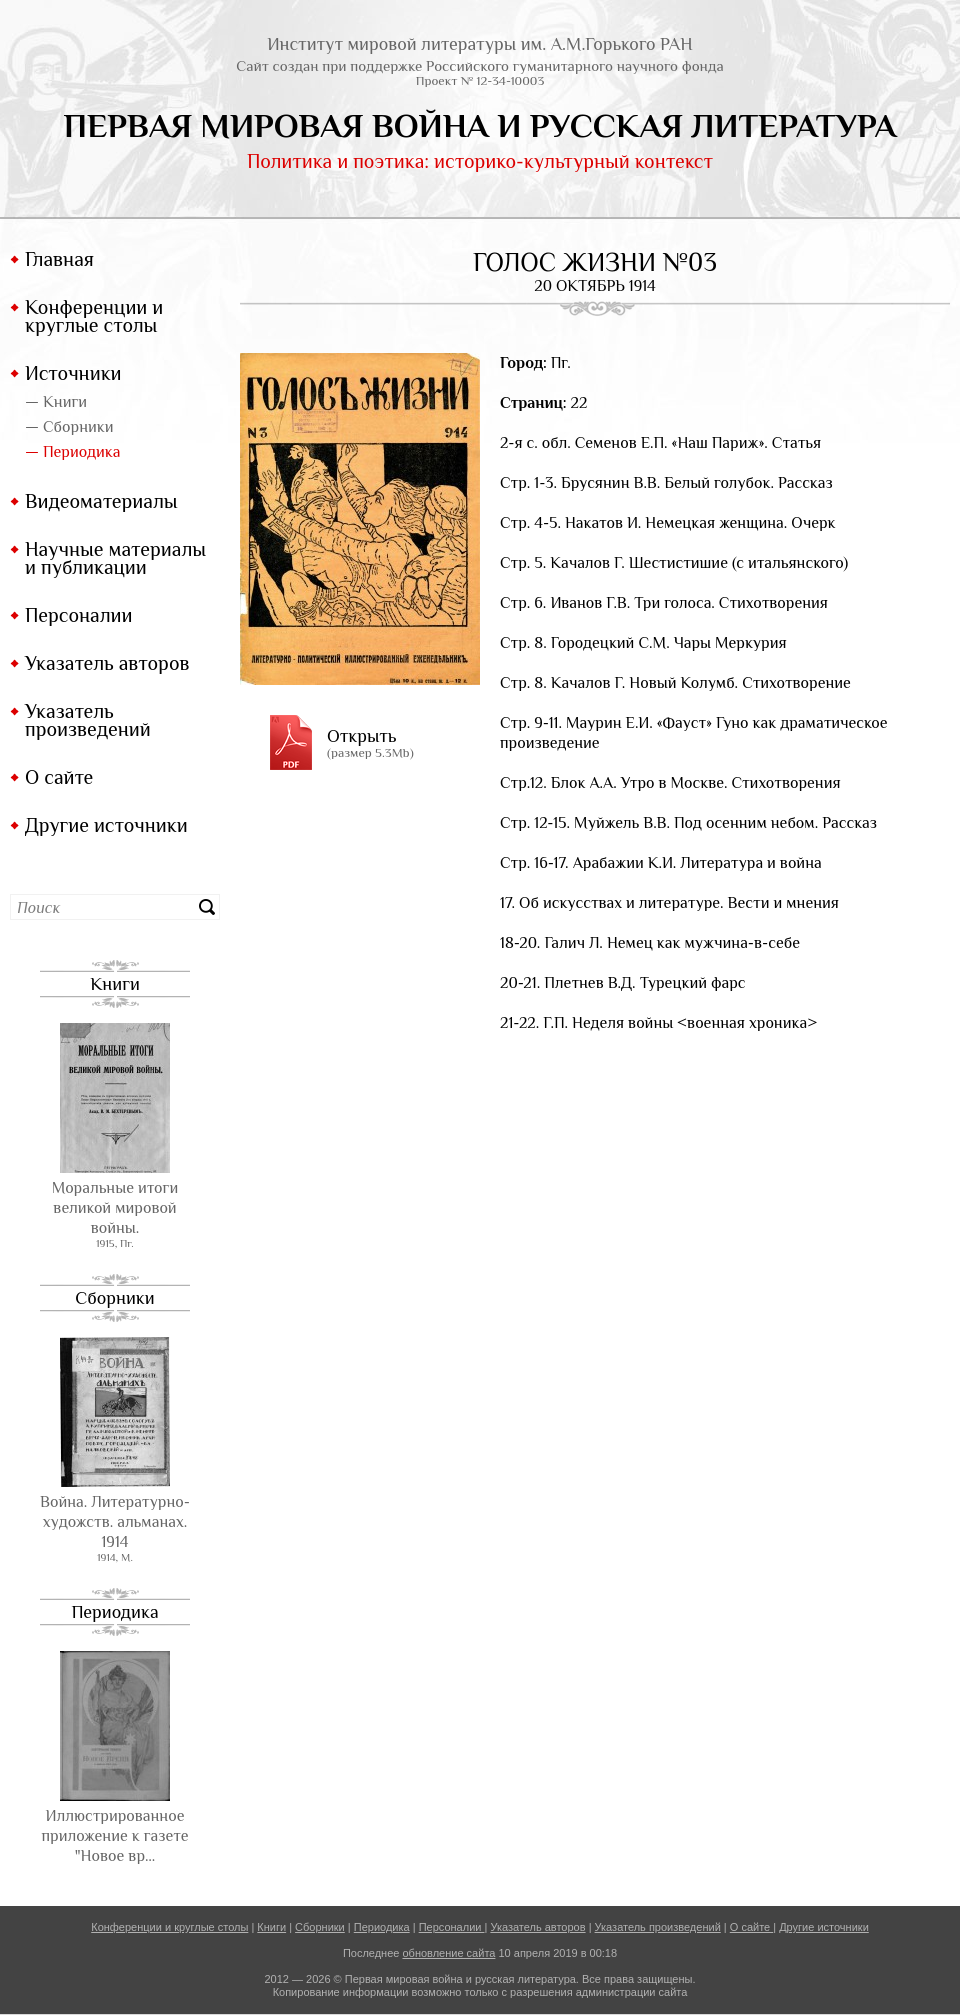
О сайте (59, 777)
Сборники (114, 1298)
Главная (59, 259)
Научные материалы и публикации (115, 558)
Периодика (114, 1612)
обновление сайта (448, 1953)
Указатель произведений (88, 720)
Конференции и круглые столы (94, 316)
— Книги (56, 402)
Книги (115, 984)
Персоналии (79, 615)
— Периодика (72, 452)
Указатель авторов (107, 663)
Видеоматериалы (101, 501)
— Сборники (69, 427)
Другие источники (106, 825)
